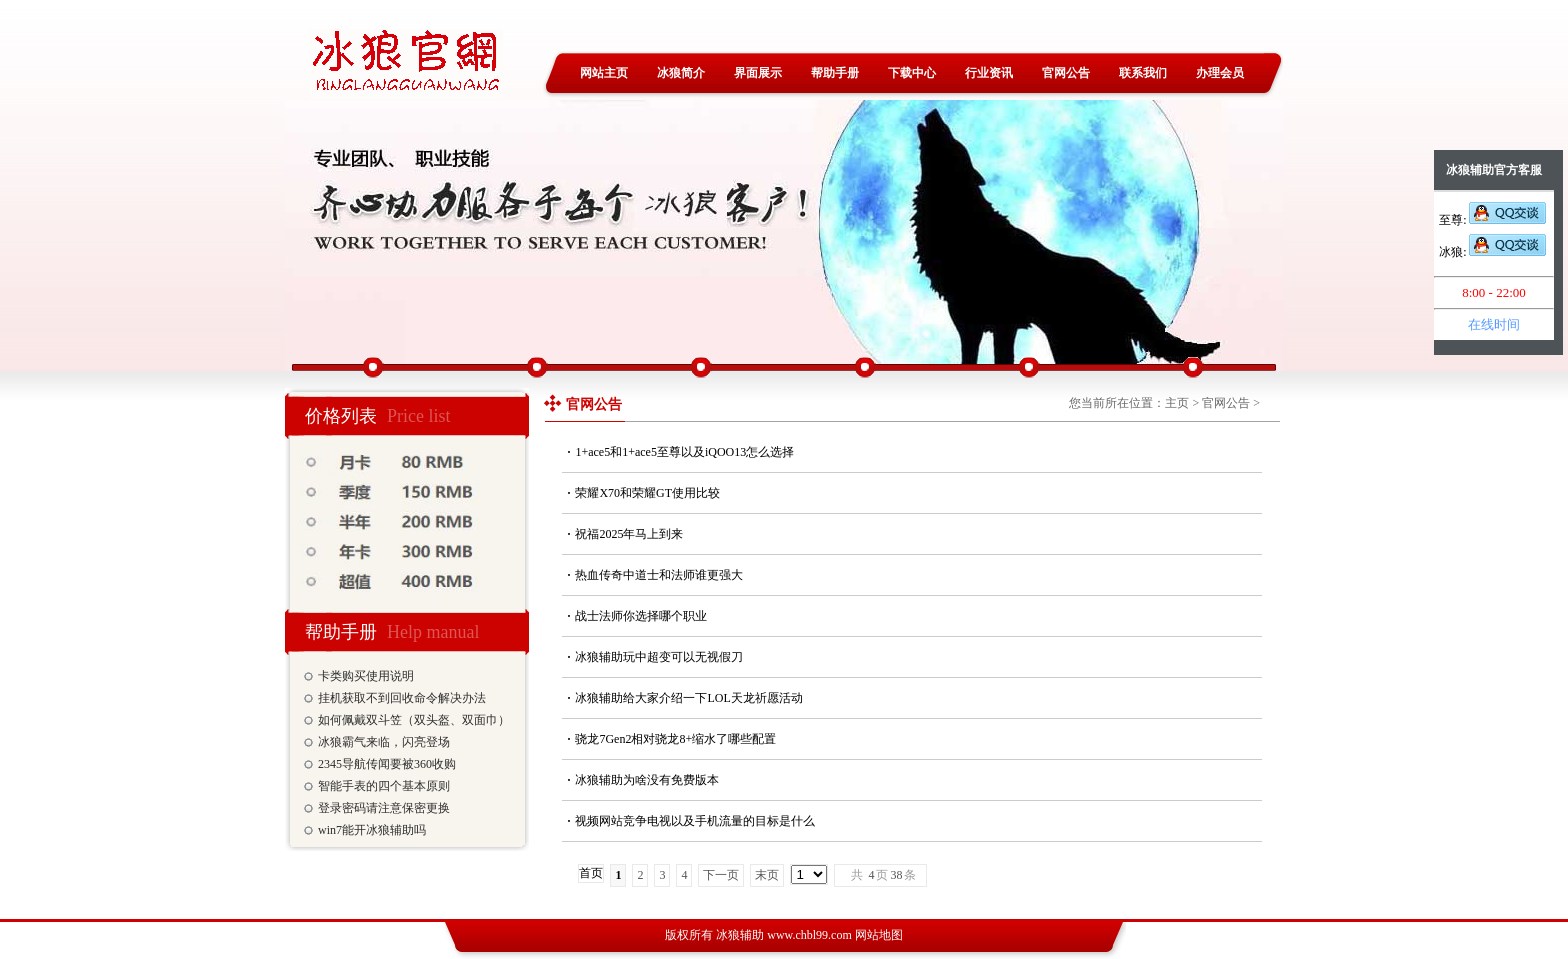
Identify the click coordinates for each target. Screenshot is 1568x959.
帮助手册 (835, 73)
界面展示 (758, 73)
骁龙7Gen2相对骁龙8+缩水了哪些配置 (675, 739)
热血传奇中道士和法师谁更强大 (659, 575)
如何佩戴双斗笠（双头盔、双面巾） (414, 720)
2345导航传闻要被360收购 (387, 764)
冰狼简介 (681, 73)
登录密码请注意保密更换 (384, 808)
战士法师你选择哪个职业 (641, 616)
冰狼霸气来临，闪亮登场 (384, 742)
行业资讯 (989, 73)
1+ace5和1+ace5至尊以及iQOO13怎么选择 (684, 452)
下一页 (721, 875)
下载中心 (912, 73)
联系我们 (1143, 73)
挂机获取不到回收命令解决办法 (402, 698)
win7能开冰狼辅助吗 (372, 830)
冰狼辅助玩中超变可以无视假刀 (659, 657)
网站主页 (604, 73)
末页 (767, 875)
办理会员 (1220, 73)
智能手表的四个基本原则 (384, 786)
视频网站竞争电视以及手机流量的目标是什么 (695, 821)
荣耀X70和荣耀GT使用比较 (647, 493)
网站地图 (879, 935)
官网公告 (1066, 73)
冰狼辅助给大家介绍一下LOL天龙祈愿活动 (688, 698)
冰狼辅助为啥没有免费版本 (647, 780)
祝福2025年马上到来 (629, 534)
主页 (1177, 403)
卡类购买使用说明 (366, 676)
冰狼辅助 (740, 935)
